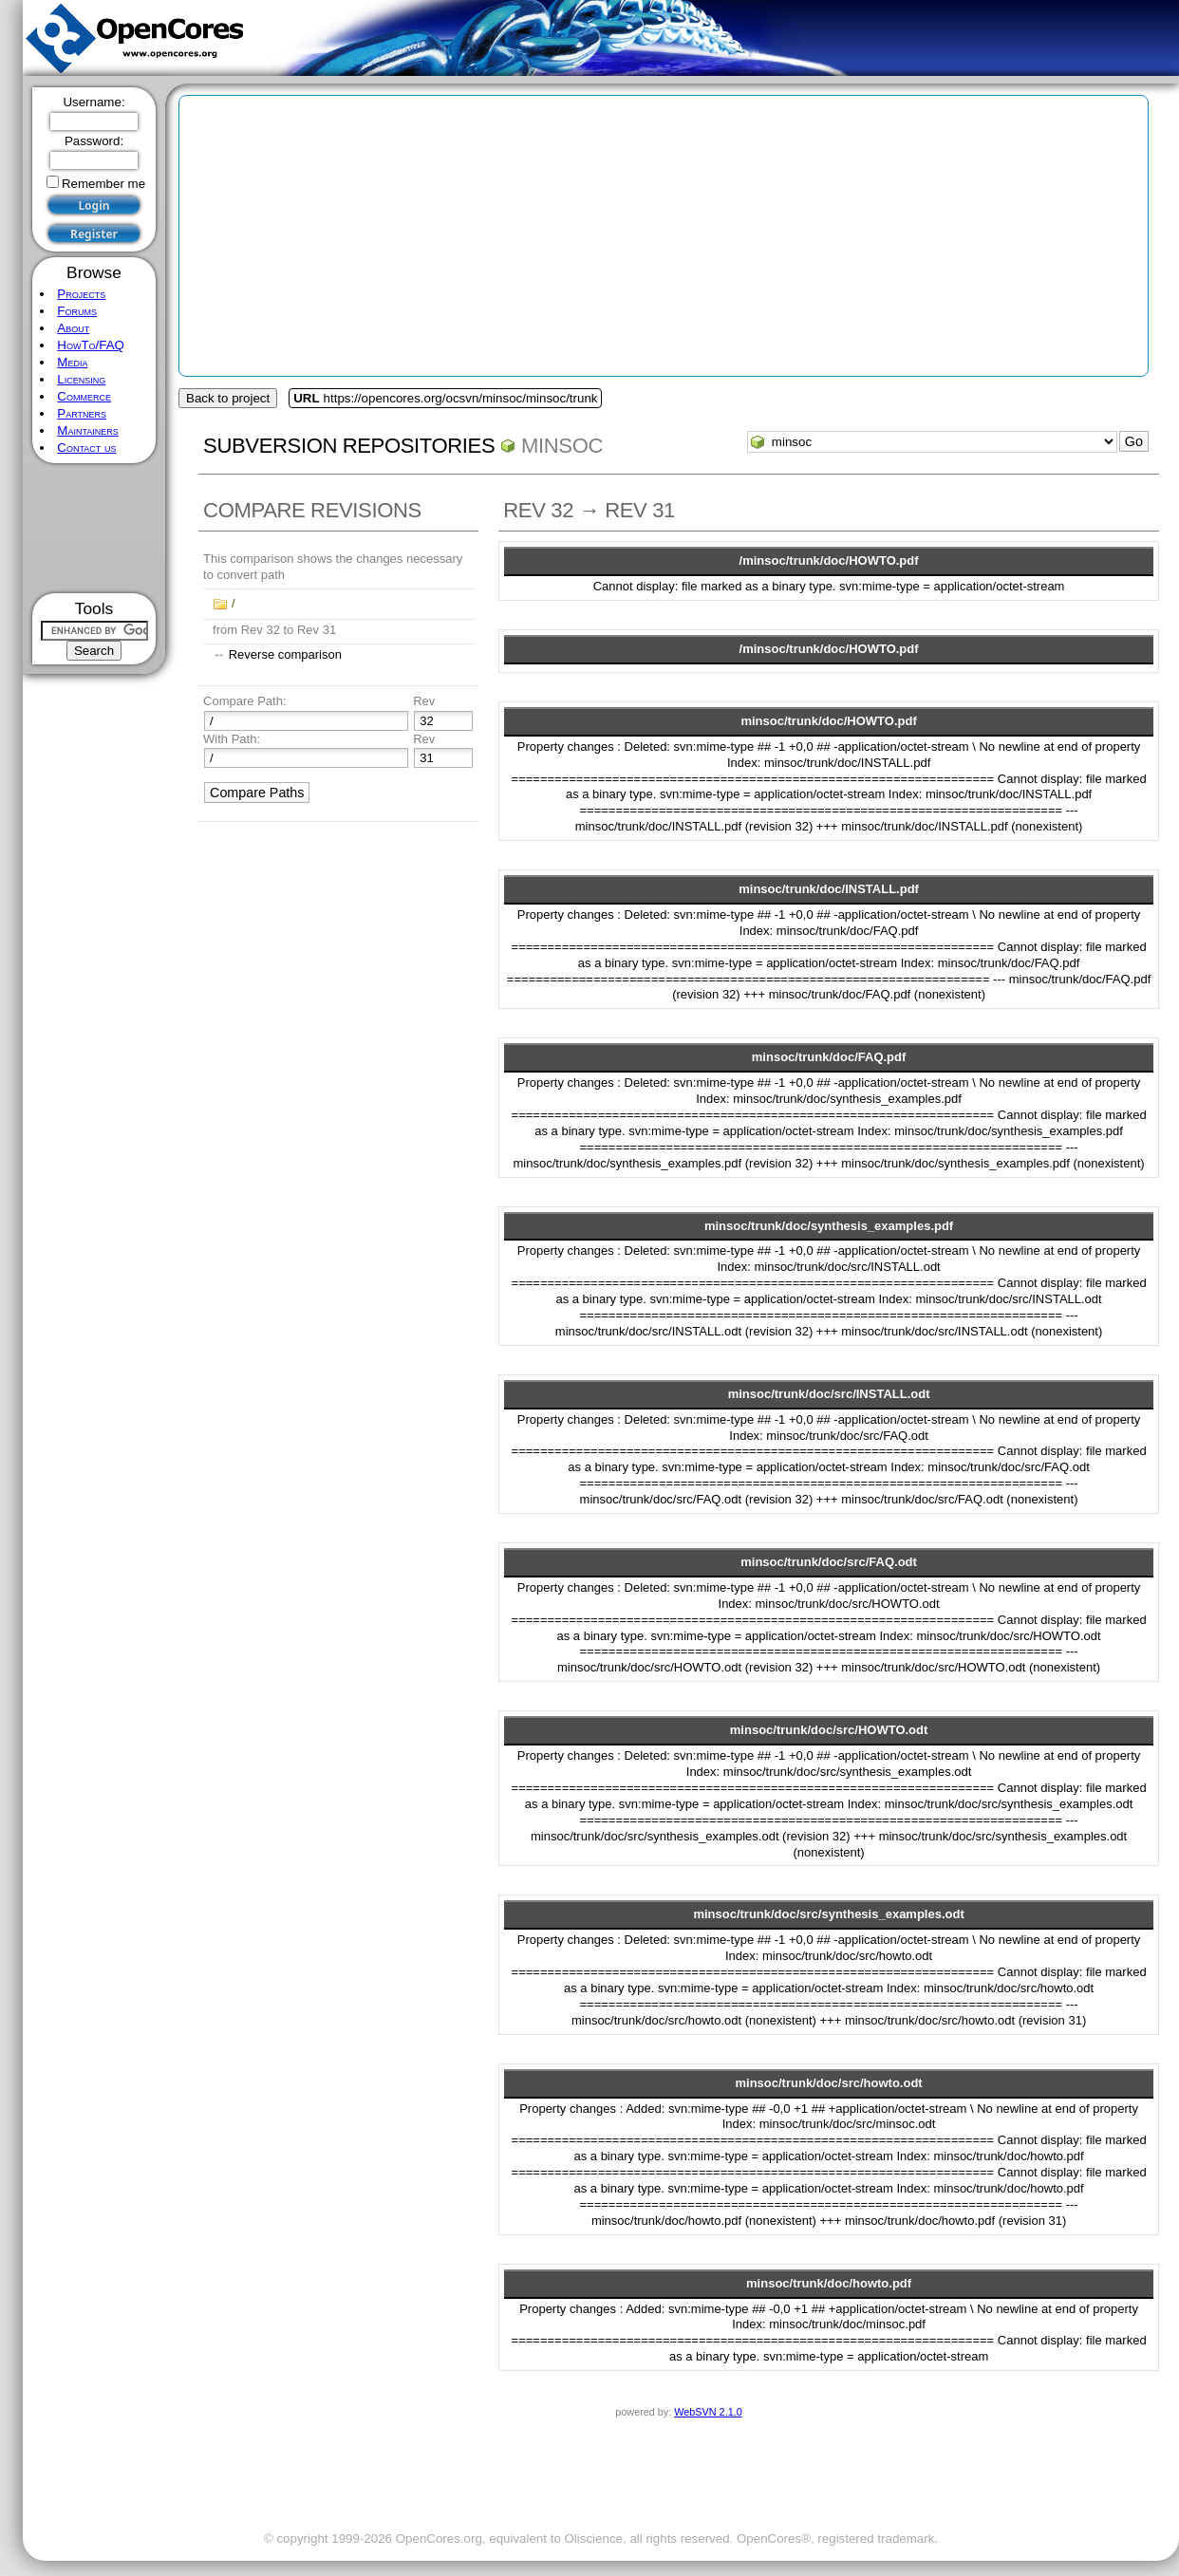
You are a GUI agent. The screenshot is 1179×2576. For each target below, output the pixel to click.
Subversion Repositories (349, 445)
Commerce (84, 396)
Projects (81, 294)
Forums (77, 311)
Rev (424, 701)
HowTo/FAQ (90, 345)
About (73, 328)
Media (72, 362)
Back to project (228, 398)
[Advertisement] (94, 528)
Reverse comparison (285, 654)
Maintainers (87, 430)
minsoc (562, 445)
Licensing (81, 379)
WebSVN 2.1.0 (707, 2411)
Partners (81, 413)
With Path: (231, 739)
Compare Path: (244, 701)
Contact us (86, 447)
